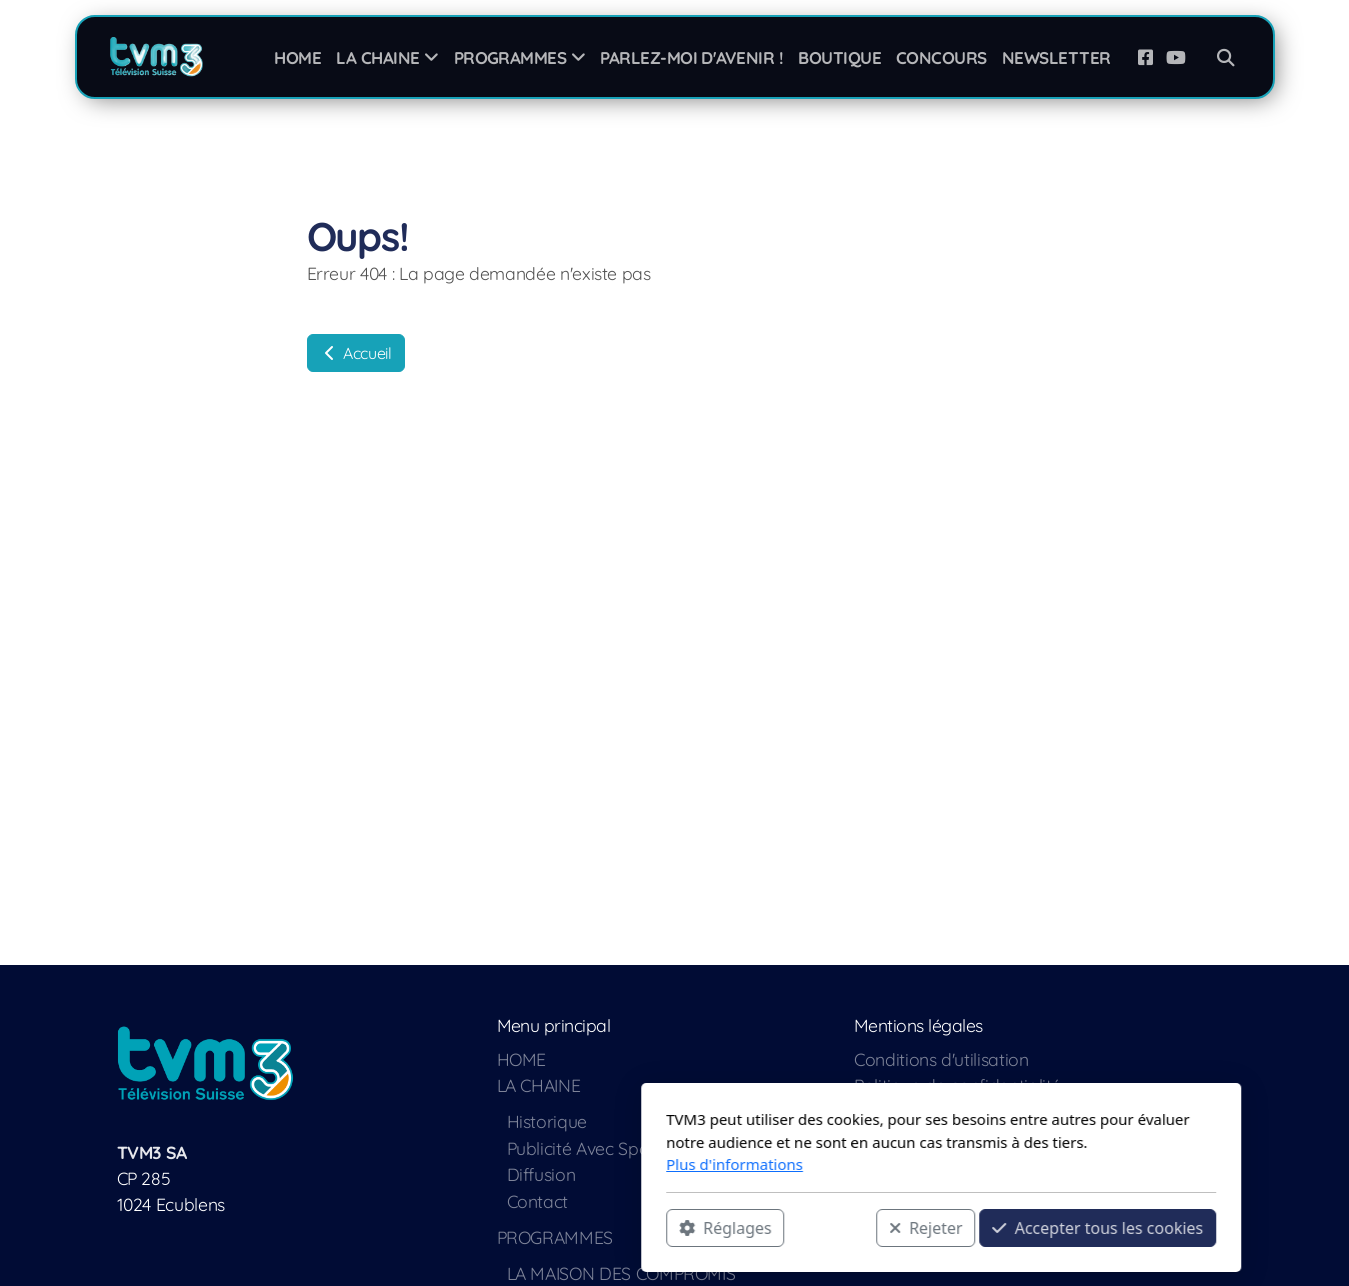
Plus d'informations (468, 1164)
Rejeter (659, 1227)
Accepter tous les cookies (831, 1227)
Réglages (459, 1227)
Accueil (356, 353)
